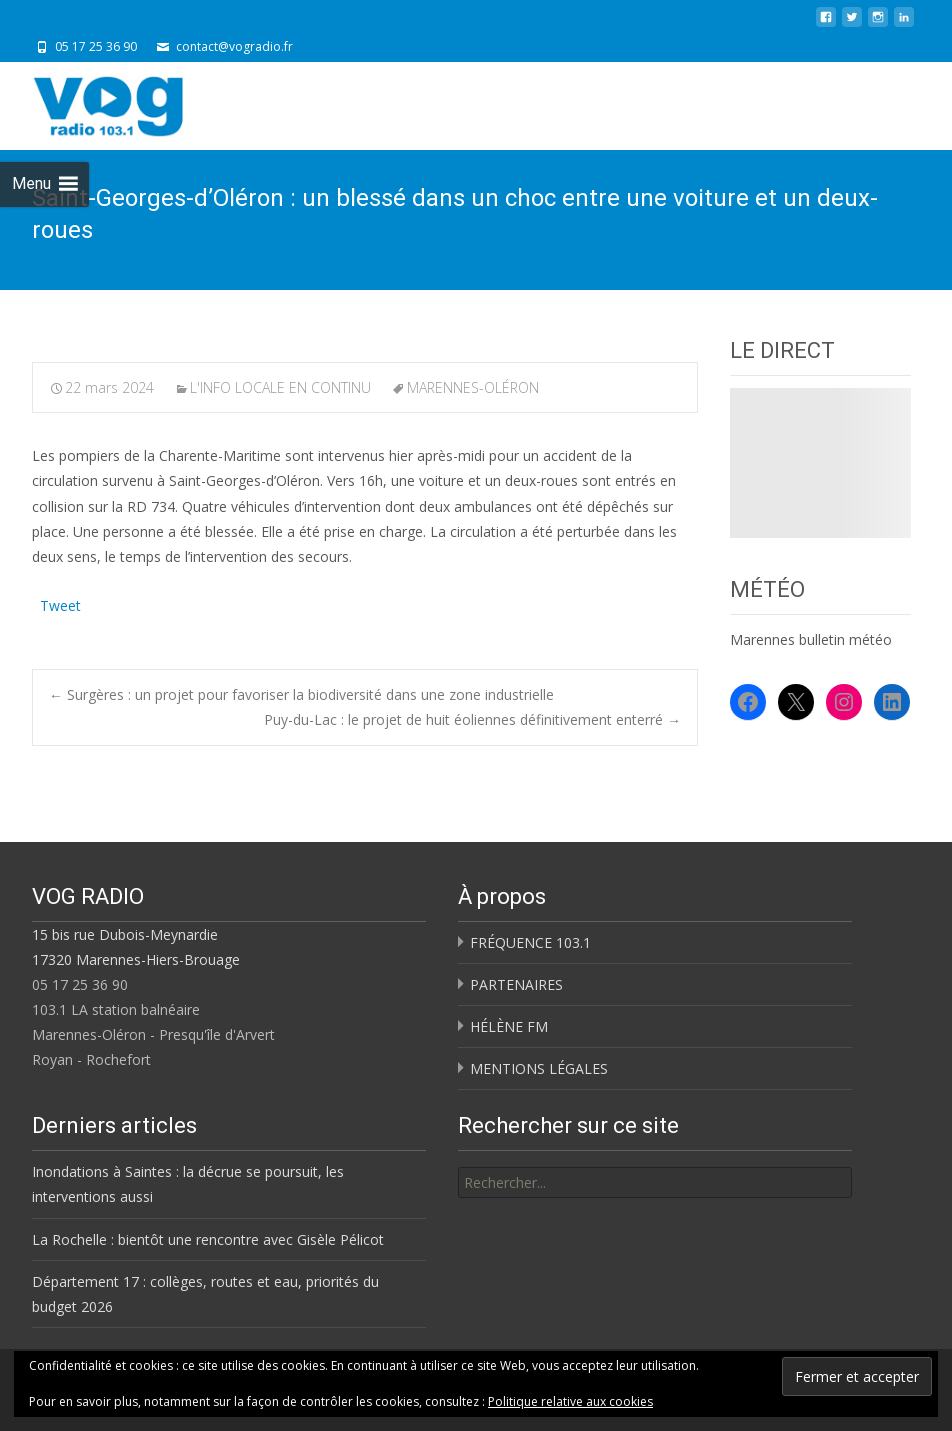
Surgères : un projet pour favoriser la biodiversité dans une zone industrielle (301, 694)
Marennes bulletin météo (811, 639)
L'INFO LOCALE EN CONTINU (280, 387)
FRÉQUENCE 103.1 (530, 942)
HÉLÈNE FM (509, 1026)
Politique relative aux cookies (570, 1401)
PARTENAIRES (516, 984)
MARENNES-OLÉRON (473, 387)
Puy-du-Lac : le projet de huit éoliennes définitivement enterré (472, 719)
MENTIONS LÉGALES (539, 1068)
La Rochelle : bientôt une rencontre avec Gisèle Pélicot (208, 1239)
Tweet (60, 603)
